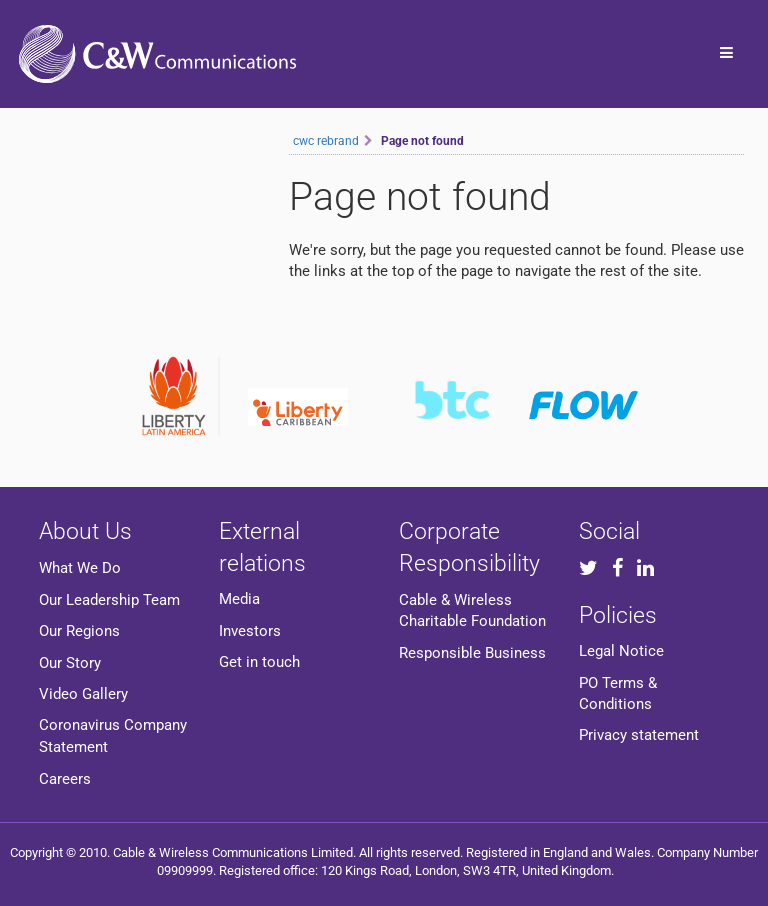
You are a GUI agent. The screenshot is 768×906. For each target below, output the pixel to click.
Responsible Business (472, 653)
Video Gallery (83, 694)
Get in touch (259, 662)
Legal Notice (621, 651)
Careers (65, 779)
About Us (85, 531)
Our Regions (79, 631)
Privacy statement (639, 735)
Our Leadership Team (109, 600)
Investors (250, 631)
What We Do (80, 568)
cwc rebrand (326, 141)
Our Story (70, 663)
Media (239, 599)
